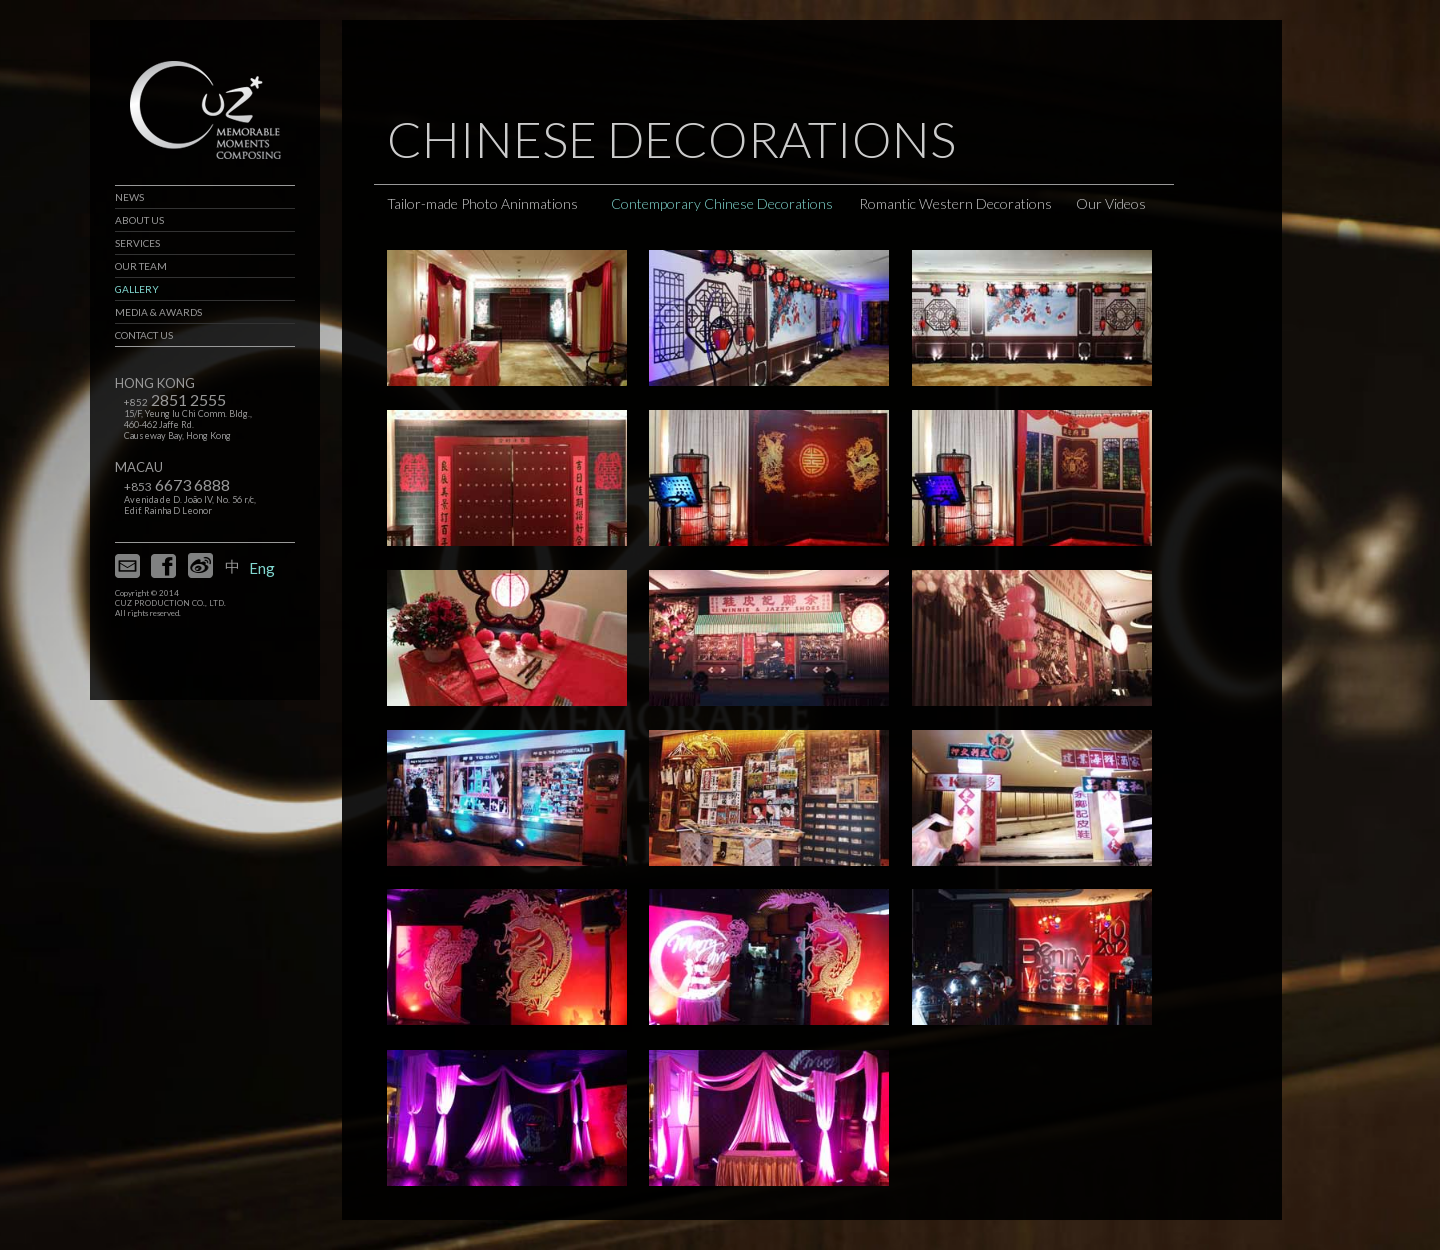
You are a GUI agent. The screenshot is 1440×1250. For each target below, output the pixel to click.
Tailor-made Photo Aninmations (482, 203)
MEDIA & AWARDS (158, 312)
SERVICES (137, 243)
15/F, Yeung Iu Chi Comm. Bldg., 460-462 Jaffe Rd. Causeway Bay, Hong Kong (188, 424)
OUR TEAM (141, 266)
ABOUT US (139, 220)
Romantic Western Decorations (955, 203)
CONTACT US (144, 335)
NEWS (129, 197)
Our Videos (1111, 203)
